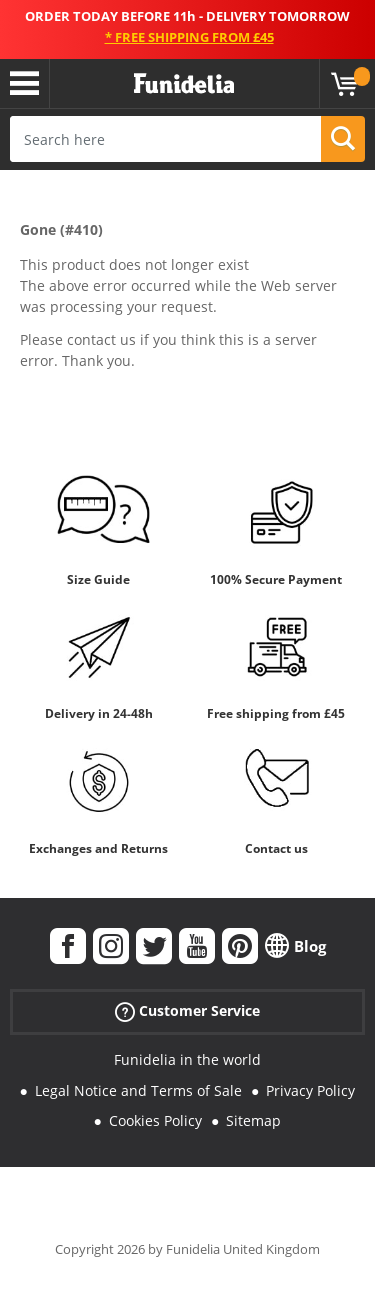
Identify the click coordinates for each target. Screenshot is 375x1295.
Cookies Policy (155, 1120)
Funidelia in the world (187, 1059)
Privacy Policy (310, 1090)
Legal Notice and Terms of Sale (138, 1090)
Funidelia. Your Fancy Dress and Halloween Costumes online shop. (184, 84)
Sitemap (253, 1120)
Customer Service (187, 1011)
